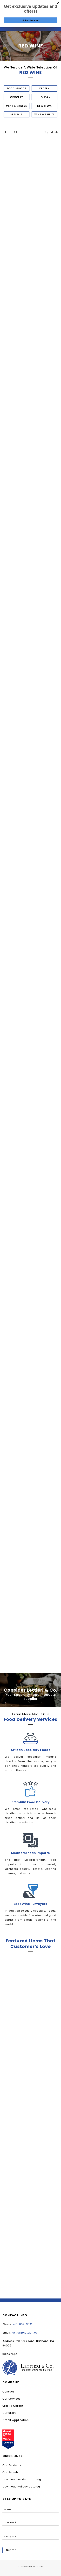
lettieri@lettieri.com (26, 2333)
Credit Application (15, 2420)
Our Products (11, 2465)
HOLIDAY (44, 97)
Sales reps (9, 2354)
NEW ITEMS (44, 105)
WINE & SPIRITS (44, 114)
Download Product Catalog (21, 2479)
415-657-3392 (23, 2324)
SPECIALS (16, 114)
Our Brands (10, 2472)
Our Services (11, 2399)
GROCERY (16, 97)
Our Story (9, 2413)
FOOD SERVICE (16, 88)
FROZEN (44, 88)
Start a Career (12, 2406)
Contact (8, 2391)
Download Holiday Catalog (21, 2486)
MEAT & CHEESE (16, 105)
